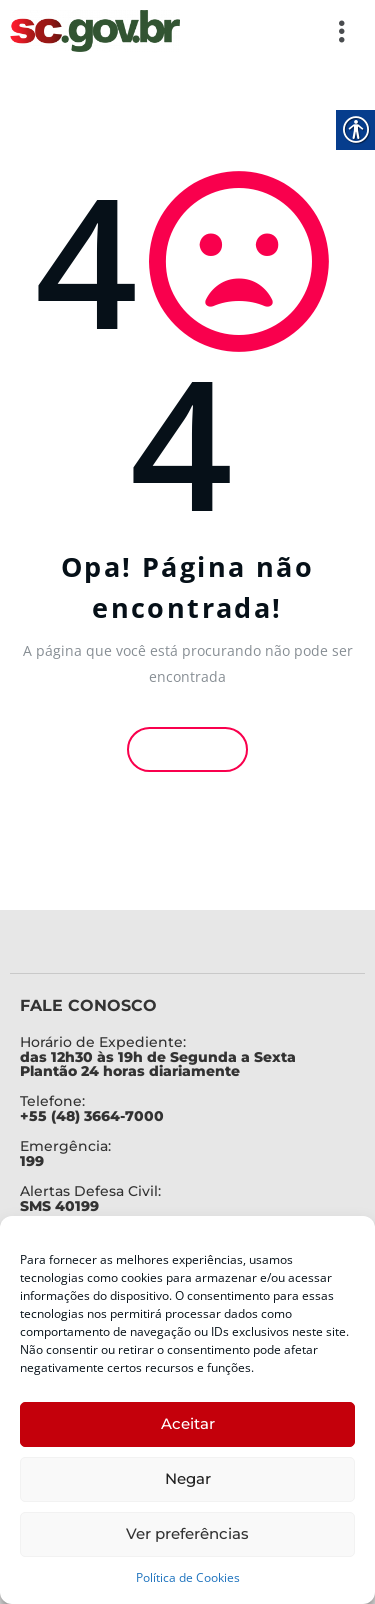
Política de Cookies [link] (188, 1577)
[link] (95, 31)
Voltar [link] (188, 749)
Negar (188, 1478)
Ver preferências (187, 1533)
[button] (275, 31)
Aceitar (188, 1423)
